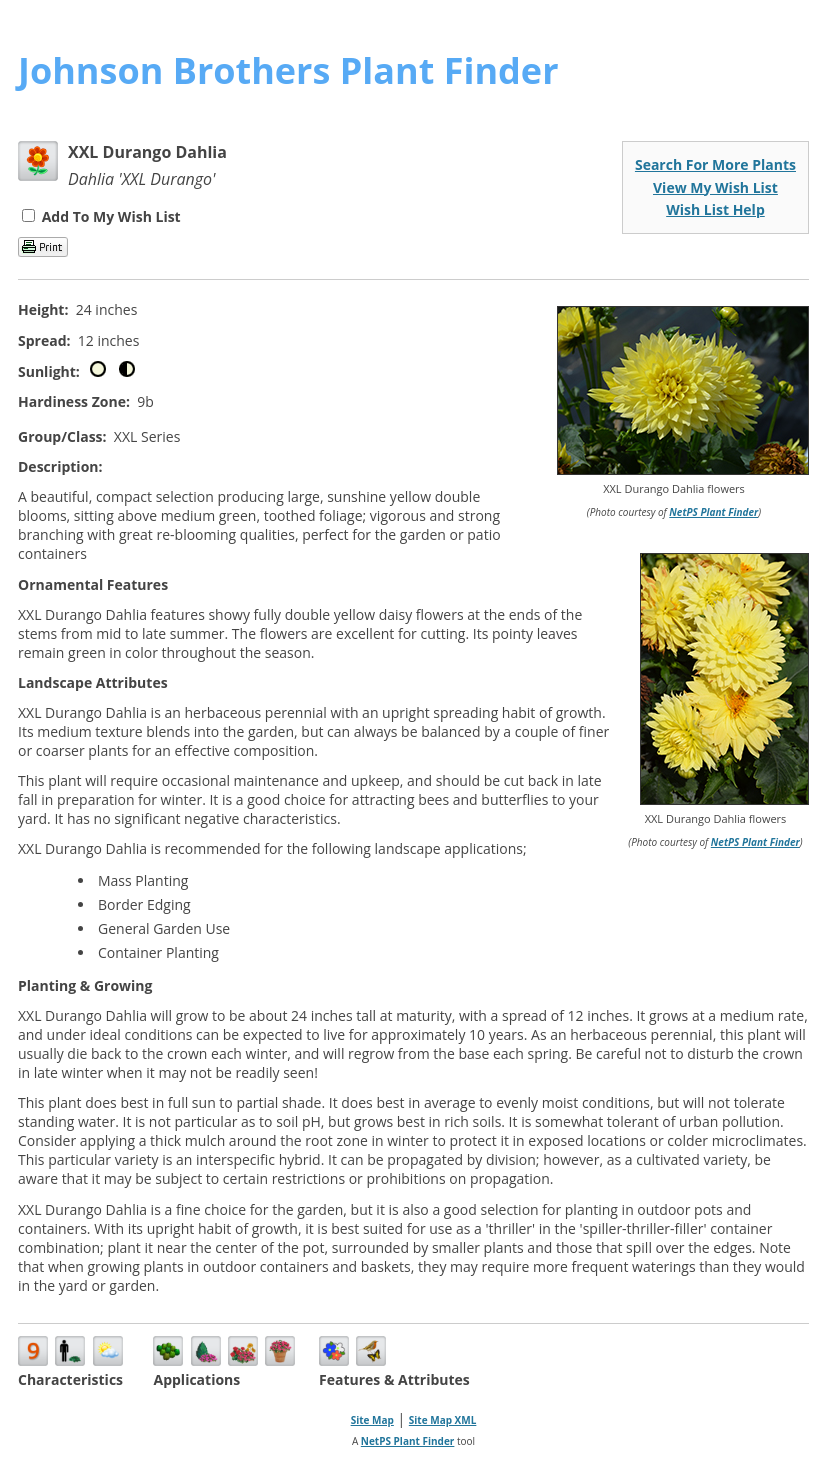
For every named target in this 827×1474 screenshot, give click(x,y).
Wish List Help (715, 209)
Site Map (372, 1420)
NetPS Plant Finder (713, 512)
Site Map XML (443, 1420)
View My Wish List (715, 187)
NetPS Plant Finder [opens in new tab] (408, 1441)
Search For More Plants (715, 164)
